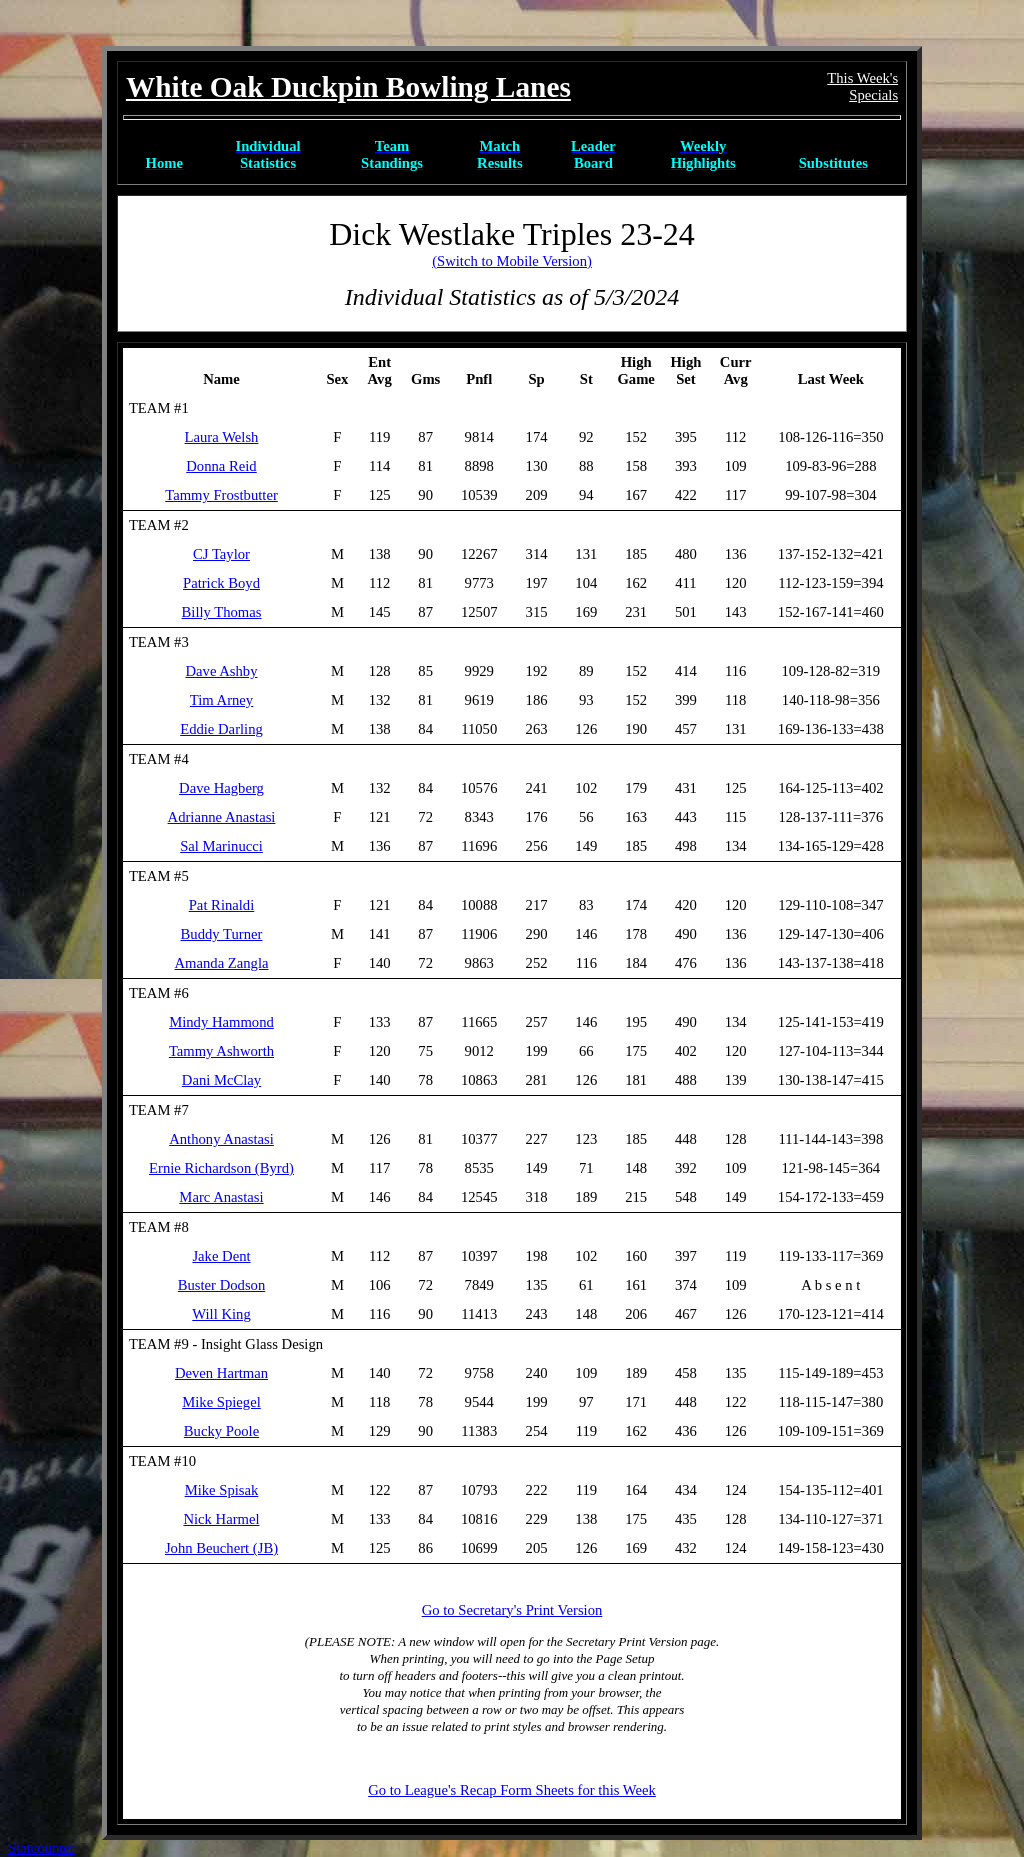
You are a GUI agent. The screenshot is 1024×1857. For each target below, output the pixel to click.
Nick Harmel (221, 1519)
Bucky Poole (221, 1431)
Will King (221, 1314)
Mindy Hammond (221, 1022)
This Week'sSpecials (862, 86)
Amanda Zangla (221, 963)
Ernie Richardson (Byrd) (221, 1168)
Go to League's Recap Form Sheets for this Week (512, 1790)
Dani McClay (221, 1080)
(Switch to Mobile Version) (512, 261)
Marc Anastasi (221, 1197)
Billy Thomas (222, 612)
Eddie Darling (221, 729)
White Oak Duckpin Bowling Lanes (348, 87)
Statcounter (41, 1848)
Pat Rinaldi (222, 905)
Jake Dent (221, 1256)
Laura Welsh (222, 437)
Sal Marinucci (221, 846)
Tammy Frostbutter (221, 495)
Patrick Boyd (221, 583)
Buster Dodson (222, 1285)
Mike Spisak (222, 1490)
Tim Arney (221, 700)
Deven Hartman (221, 1373)
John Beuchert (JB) (221, 1548)
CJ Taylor (221, 554)
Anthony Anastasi (221, 1139)
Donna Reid (221, 466)
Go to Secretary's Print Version (512, 1610)
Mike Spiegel (221, 1402)
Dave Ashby (221, 671)
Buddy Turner (222, 934)
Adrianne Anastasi (222, 817)
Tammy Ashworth (221, 1051)
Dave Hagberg (221, 788)
